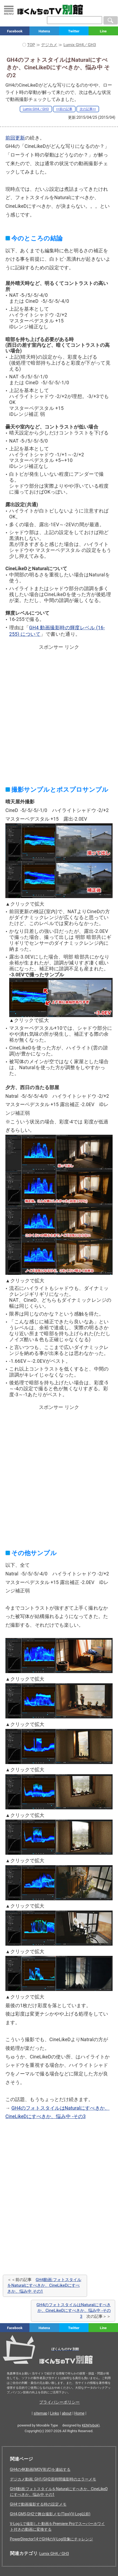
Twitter (73, 31)
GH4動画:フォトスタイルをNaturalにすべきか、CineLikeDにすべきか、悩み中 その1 (44, 2285)
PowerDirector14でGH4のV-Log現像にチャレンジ (51, 2539)
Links (54, 2413)
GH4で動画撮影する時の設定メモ (38, 2504)
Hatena (44, 31)
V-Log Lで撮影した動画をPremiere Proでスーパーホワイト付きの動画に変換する (57, 2526)
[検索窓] (74, 20)
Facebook (14, 31)
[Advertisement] (59, 711)
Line (103, 31)
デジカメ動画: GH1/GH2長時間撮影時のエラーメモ (53, 2479)
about (67, 2413)
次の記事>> (88, 109)
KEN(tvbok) (91, 2425)
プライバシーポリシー (59, 2402)
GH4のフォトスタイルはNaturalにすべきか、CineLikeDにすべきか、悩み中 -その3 (73, 2310)
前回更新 (15, 138)
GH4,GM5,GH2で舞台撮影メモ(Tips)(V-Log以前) (50, 2514)
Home (79, 2413)
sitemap (40, 2413)
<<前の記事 (64, 109)
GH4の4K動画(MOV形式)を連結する (40, 2469)
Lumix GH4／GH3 (36, 109)
